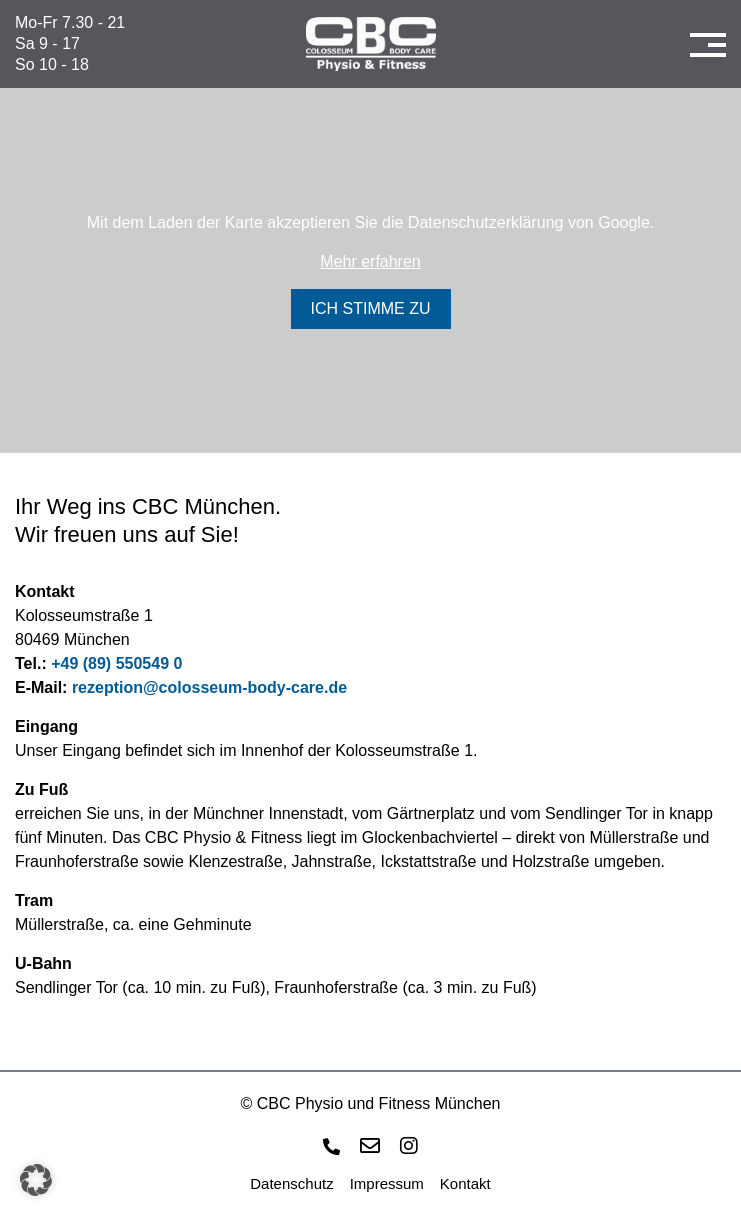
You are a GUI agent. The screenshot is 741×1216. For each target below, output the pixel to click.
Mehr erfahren (370, 261)
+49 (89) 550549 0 (116, 663)
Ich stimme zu (371, 308)
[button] (36, 1180)
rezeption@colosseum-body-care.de (209, 687)
